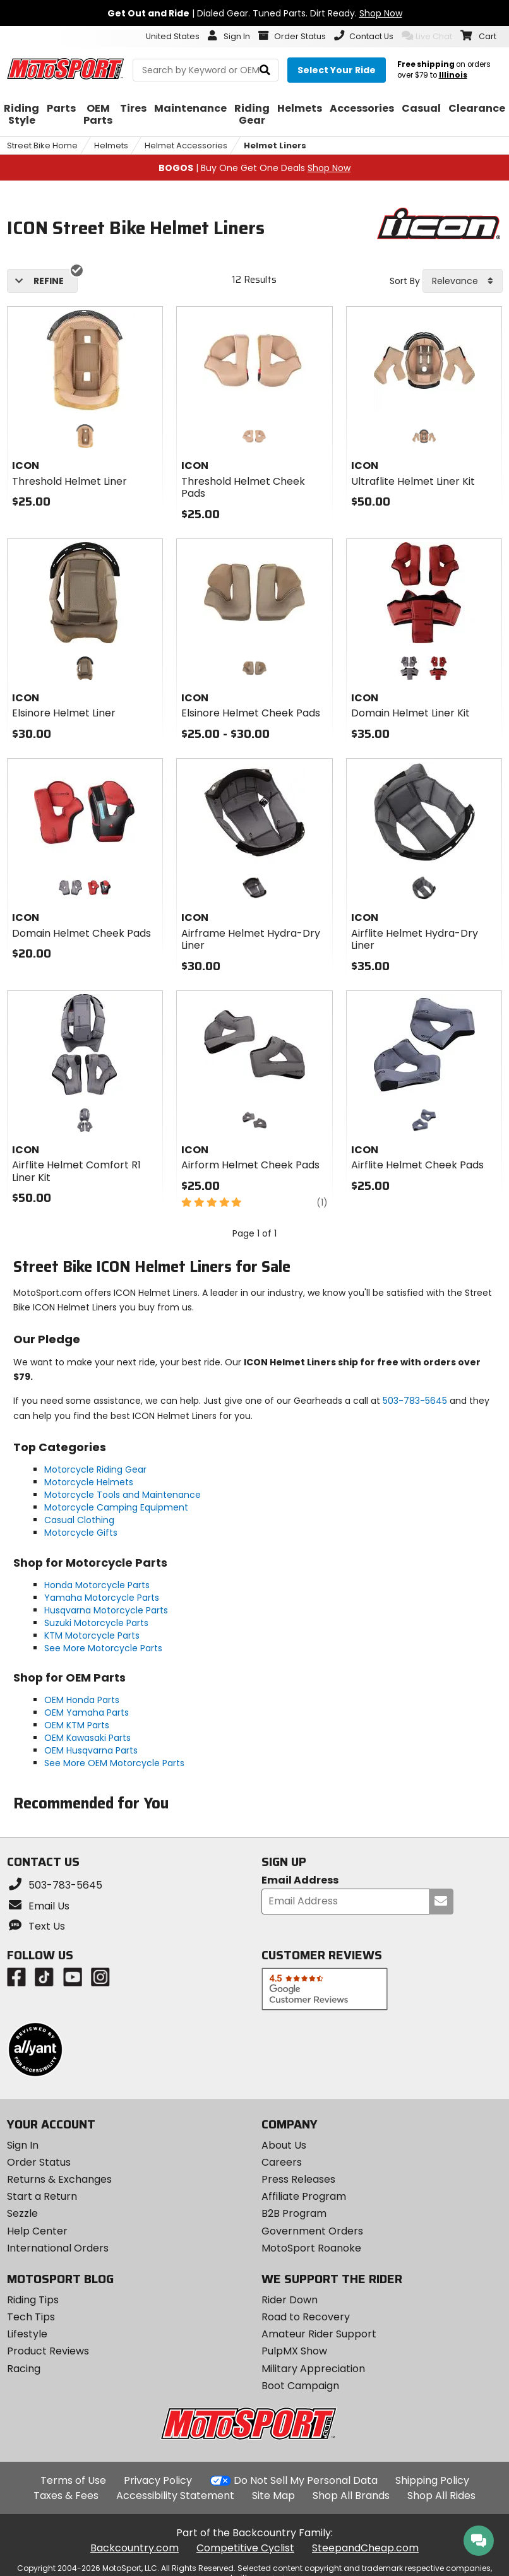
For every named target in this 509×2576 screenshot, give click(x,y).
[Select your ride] (336, 70)
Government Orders (312, 2231)
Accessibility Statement (175, 2495)
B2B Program (293, 2213)
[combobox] (462, 281)
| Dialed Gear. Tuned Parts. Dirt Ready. (254, 13)
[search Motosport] (205, 70)
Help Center (37, 2231)
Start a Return (42, 2196)
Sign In (23, 2145)
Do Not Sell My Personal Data (306, 2480)
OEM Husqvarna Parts (91, 1750)
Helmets (111, 145)
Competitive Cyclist (245, 2548)
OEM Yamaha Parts (86, 1712)
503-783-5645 (415, 1400)
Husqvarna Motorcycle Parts (106, 1610)
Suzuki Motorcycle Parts (96, 1623)
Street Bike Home (42, 145)
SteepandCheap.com (365, 2548)
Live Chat (427, 36)
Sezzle (22, 2213)
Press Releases (298, 2179)
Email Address (299, 1880)
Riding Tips (33, 2300)
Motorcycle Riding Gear (95, 1469)
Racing (23, 2368)
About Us (283, 2145)
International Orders (58, 2248)
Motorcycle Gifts (80, 1532)
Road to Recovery (305, 2317)
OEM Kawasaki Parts (87, 1737)
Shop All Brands (351, 2495)
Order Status (39, 2162)
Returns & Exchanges (59, 2179)
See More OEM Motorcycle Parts (114, 1763)
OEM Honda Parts (81, 1700)
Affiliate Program (303, 2196)
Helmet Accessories (186, 145)
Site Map (273, 2495)
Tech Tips (31, 2317)
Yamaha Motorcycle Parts (101, 1597)
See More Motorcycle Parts (103, 1648)
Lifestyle (27, 2334)
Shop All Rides (441, 2495)
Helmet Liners (275, 145)
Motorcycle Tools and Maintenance (122, 1494)
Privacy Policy (158, 2480)
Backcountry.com (134, 2548)
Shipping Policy (432, 2480)
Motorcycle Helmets (88, 1482)
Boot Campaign (300, 2385)
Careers (281, 2162)
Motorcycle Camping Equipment (116, 1507)
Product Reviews (48, 2351)
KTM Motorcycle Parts (92, 1635)
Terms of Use (73, 2480)
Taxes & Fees (66, 2495)
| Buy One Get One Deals (254, 168)
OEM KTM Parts (76, 1725)
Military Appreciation (313, 2368)
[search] (264, 70)
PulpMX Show (294, 2351)
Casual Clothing (79, 1520)
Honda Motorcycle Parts (97, 1585)
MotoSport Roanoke (311, 2248)
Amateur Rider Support (318, 2334)
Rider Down (289, 2300)
